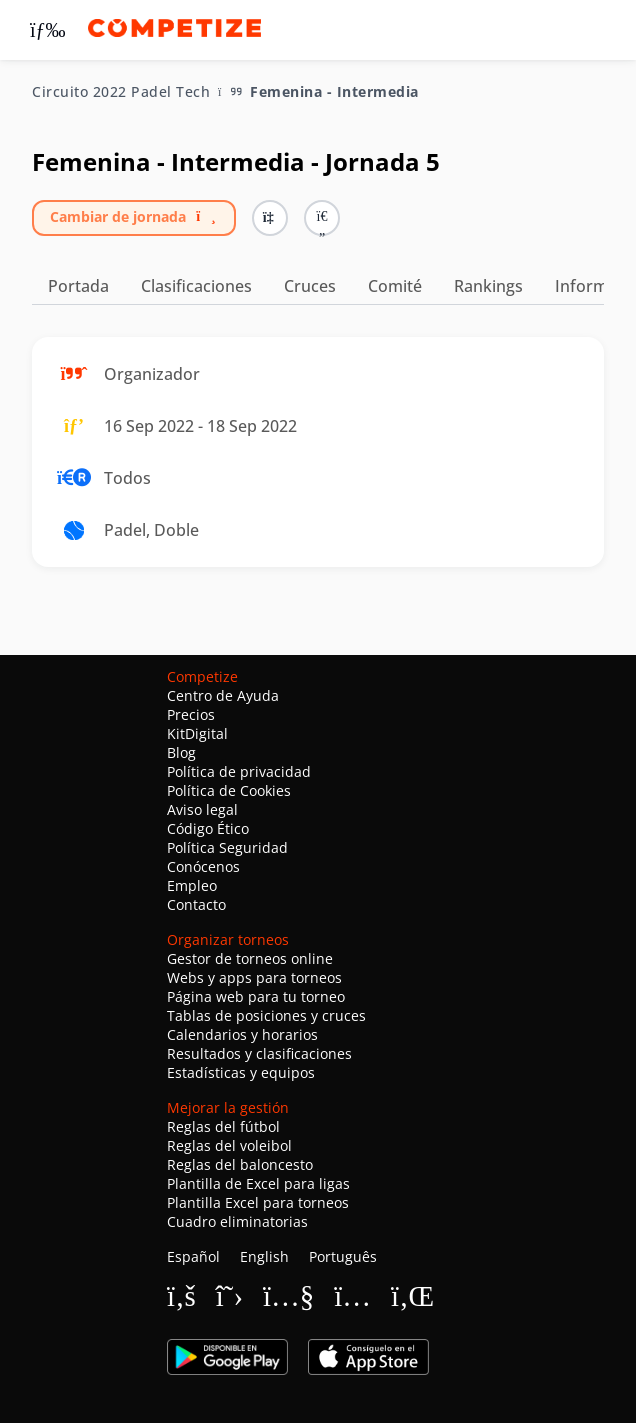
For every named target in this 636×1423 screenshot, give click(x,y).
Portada (78, 286)
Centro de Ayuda (223, 695)
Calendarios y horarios (242, 1034)
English (264, 1256)
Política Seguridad (227, 847)
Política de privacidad (239, 771)
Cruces (310, 286)
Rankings (488, 286)
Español (193, 1256)
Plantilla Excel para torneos (258, 1202)
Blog (181, 752)
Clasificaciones (196, 286)
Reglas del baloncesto (240, 1164)
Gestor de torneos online (250, 958)
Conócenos (203, 866)
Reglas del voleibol (229, 1145)
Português (343, 1256)
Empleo (192, 885)
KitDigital (197, 733)
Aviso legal (202, 809)
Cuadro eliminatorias (237, 1221)
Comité (395, 286)
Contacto (196, 904)
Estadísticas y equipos (241, 1072)
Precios (191, 714)
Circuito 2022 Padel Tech (121, 92)
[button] (322, 218)
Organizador (152, 374)
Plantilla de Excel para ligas (258, 1183)
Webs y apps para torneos (254, 977)
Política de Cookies (229, 790)
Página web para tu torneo (256, 996)
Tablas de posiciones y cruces (266, 1015)
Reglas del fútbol (223, 1126)
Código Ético (208, 828)
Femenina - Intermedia (334, 92)
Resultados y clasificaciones (259, 1053)
